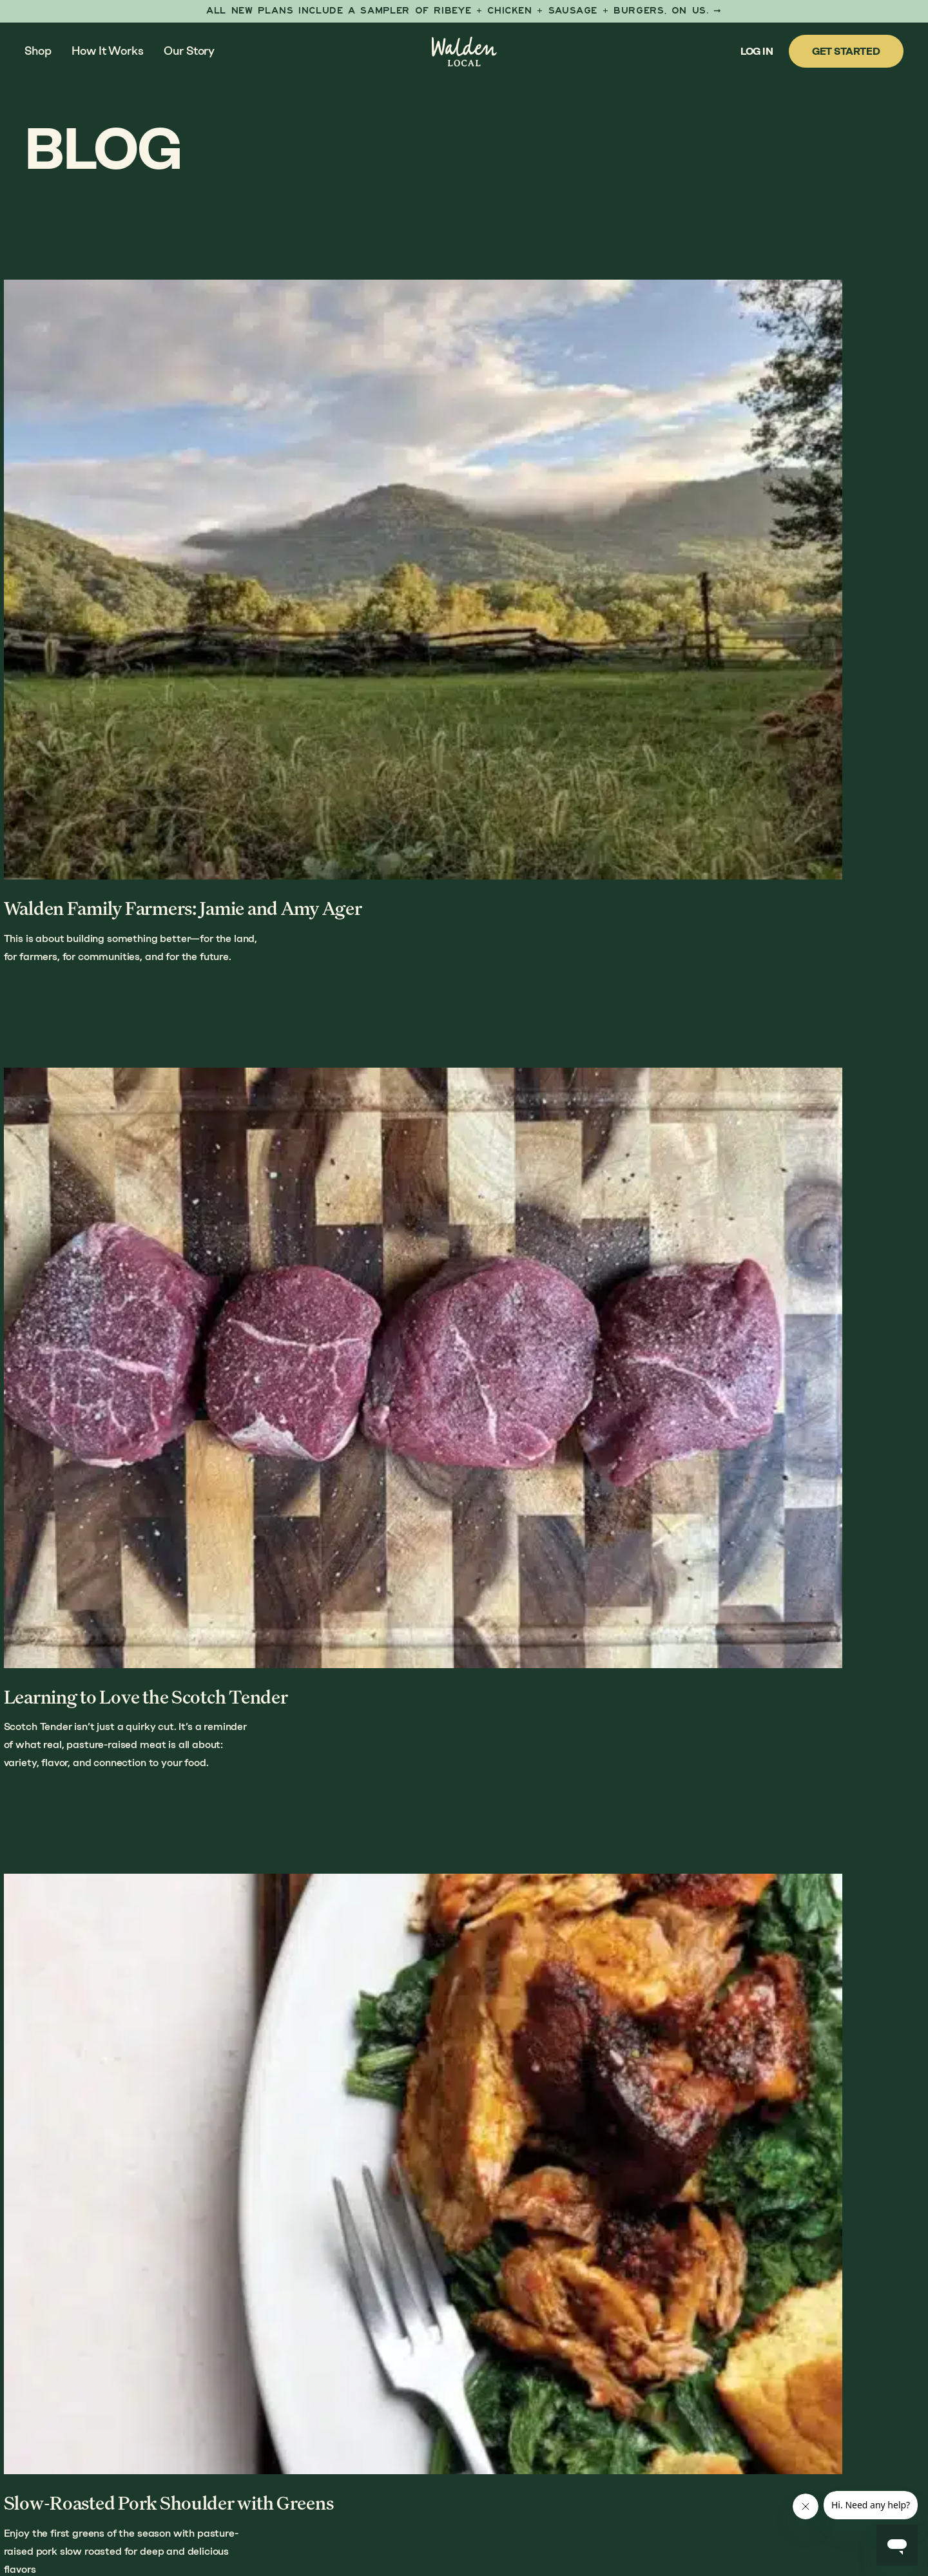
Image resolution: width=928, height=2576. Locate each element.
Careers (696, 2454)
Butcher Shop (712, 2360)
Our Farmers (709, 2336)
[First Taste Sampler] (464, 11)
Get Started (846, 51)
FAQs (686, 2407)
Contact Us (705, 2431)
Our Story (189, 51)
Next (825, 2093)
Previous (116, 2093)
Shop (37, 51)
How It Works (107, 51)
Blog (687, 2384)
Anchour (314, 2513)
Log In (756, 51)
